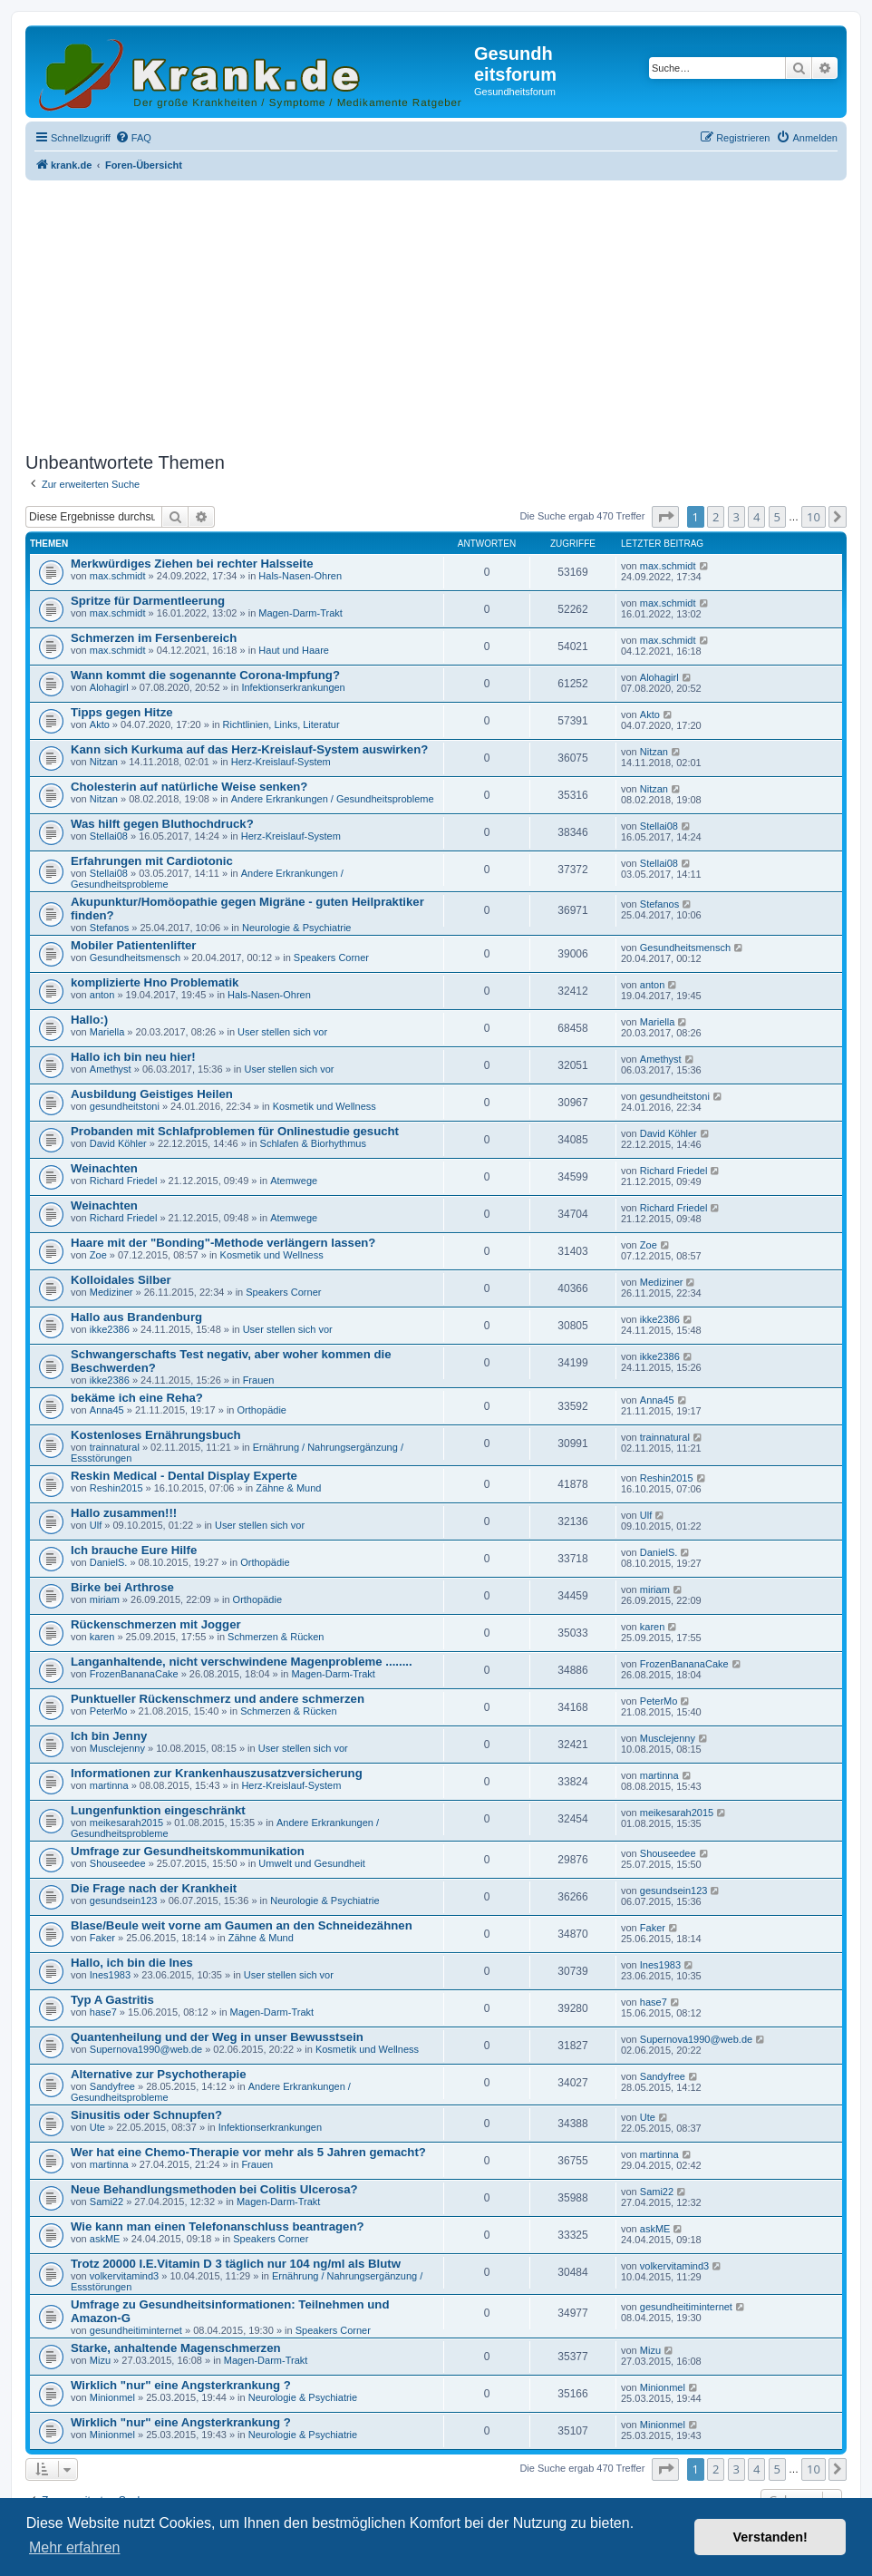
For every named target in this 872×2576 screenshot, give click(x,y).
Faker (102, 1937)
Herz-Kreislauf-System (281, 761)
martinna (109, 1785)
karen (102, 1636)
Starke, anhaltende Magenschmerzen (176, 2348)
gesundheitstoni (125, 1106)
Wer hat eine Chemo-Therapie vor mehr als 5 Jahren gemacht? (248, 2152)
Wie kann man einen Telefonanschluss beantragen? (217, 2226)
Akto (100, 724)
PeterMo (109, 1711)
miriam (105, 1599)
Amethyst (110, 1069)
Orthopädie (261, 1410)
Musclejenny (117, 1748)
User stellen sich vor (282, 1031)
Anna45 (107, 1410)
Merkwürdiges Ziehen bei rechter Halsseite (192, 563)
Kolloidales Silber (121, 1280)
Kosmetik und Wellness (324, 1106)
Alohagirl (109, 687)
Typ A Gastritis (112, 2000)
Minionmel (112, 2397)
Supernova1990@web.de (146, 2049)
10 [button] (813, 517)
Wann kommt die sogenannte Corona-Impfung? (205, 675)
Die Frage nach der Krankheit (154, 1888)
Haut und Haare (293, 650)
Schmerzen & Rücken (276, 1636)
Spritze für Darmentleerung (148, 601)
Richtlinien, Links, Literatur (281, 724)
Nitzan (104, 761)
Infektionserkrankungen (292, 687)
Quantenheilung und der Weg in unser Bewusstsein (217, 2037)
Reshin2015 (116, 1487)
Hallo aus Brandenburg (136, 1317)
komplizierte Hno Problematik (154, 982)
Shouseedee (118, 1863)
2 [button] (715, 517)
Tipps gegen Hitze (122, 712)
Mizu (100, 2360)
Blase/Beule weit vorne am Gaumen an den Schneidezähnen (241, 1925)
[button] (665, 517)
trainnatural (115, 1447)
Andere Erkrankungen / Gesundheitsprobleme (332, 798)
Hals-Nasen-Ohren (300, 575)
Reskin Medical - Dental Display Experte (184, 1475)
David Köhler (118, 1143)
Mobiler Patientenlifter (134, 945)
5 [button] (777, 517)
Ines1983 (110, 1974)
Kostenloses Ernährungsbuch (156, 1435)
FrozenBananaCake (134, 1673)
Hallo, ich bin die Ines (132, 1962)
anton (102, 994)
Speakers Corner (331, 957)
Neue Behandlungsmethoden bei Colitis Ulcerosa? (214, 2189)
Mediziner (111, 1292)
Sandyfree (112, 2086)
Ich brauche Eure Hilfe (134, 1550)
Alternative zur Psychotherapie (158, 2074)
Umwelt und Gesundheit (311, 1863)
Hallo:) (89, 1019)
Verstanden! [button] (770, 2537)
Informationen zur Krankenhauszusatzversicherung (217, 1773)
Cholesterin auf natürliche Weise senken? (189, 786)
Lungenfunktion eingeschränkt (158, 1810)
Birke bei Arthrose (122, 1587)
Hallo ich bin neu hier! (133, 1057)
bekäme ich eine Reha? (137, 1398)
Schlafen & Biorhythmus (313, 1143)
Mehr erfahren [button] (75, 2547)
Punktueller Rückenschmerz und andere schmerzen (217, 1699)
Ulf (96, 1525)
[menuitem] (133, 138)
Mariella (107, 1031)
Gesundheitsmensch (135, 957)
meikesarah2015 (126, 1822)
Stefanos (109, 927)
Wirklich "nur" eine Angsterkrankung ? (181, 2385)
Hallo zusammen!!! (124, 1513)
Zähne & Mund (288, 1487)
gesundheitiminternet (136, 2330)
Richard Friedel (124, 1180)
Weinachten (104, 1168)
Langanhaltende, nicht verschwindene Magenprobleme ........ (241, 1661)
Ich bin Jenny (109, 1736)
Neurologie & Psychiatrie (296, 927)
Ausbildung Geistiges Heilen (152, 1094)
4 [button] (756, 517)
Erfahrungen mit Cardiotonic (152, 861)
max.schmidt (118, 575)
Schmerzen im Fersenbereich (154, 638)
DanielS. (109, 1562)
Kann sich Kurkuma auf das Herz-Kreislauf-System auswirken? (249, 749)
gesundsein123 (124, 1900)
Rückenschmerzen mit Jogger (156, 1624)
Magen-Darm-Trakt (300, 613)
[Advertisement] (436, 311)
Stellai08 (109, 836)
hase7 (103, 2012)
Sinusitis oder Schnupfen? (146, 2115)
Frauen (259, 1380)
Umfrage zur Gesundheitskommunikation (188, 1851)
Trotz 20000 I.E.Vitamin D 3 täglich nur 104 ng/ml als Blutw (236, 2263)
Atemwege (293, 1180)
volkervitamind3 (124, 2275)
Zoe (98, 1254)
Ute (97, 2127)
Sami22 (106, 2201)
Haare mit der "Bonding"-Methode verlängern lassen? (223, 1242)
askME (105, 2238)
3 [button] (736, 517)
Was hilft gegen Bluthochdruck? (162, 824)
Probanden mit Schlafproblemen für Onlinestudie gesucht (235, 1131)
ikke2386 (110, 1329)
